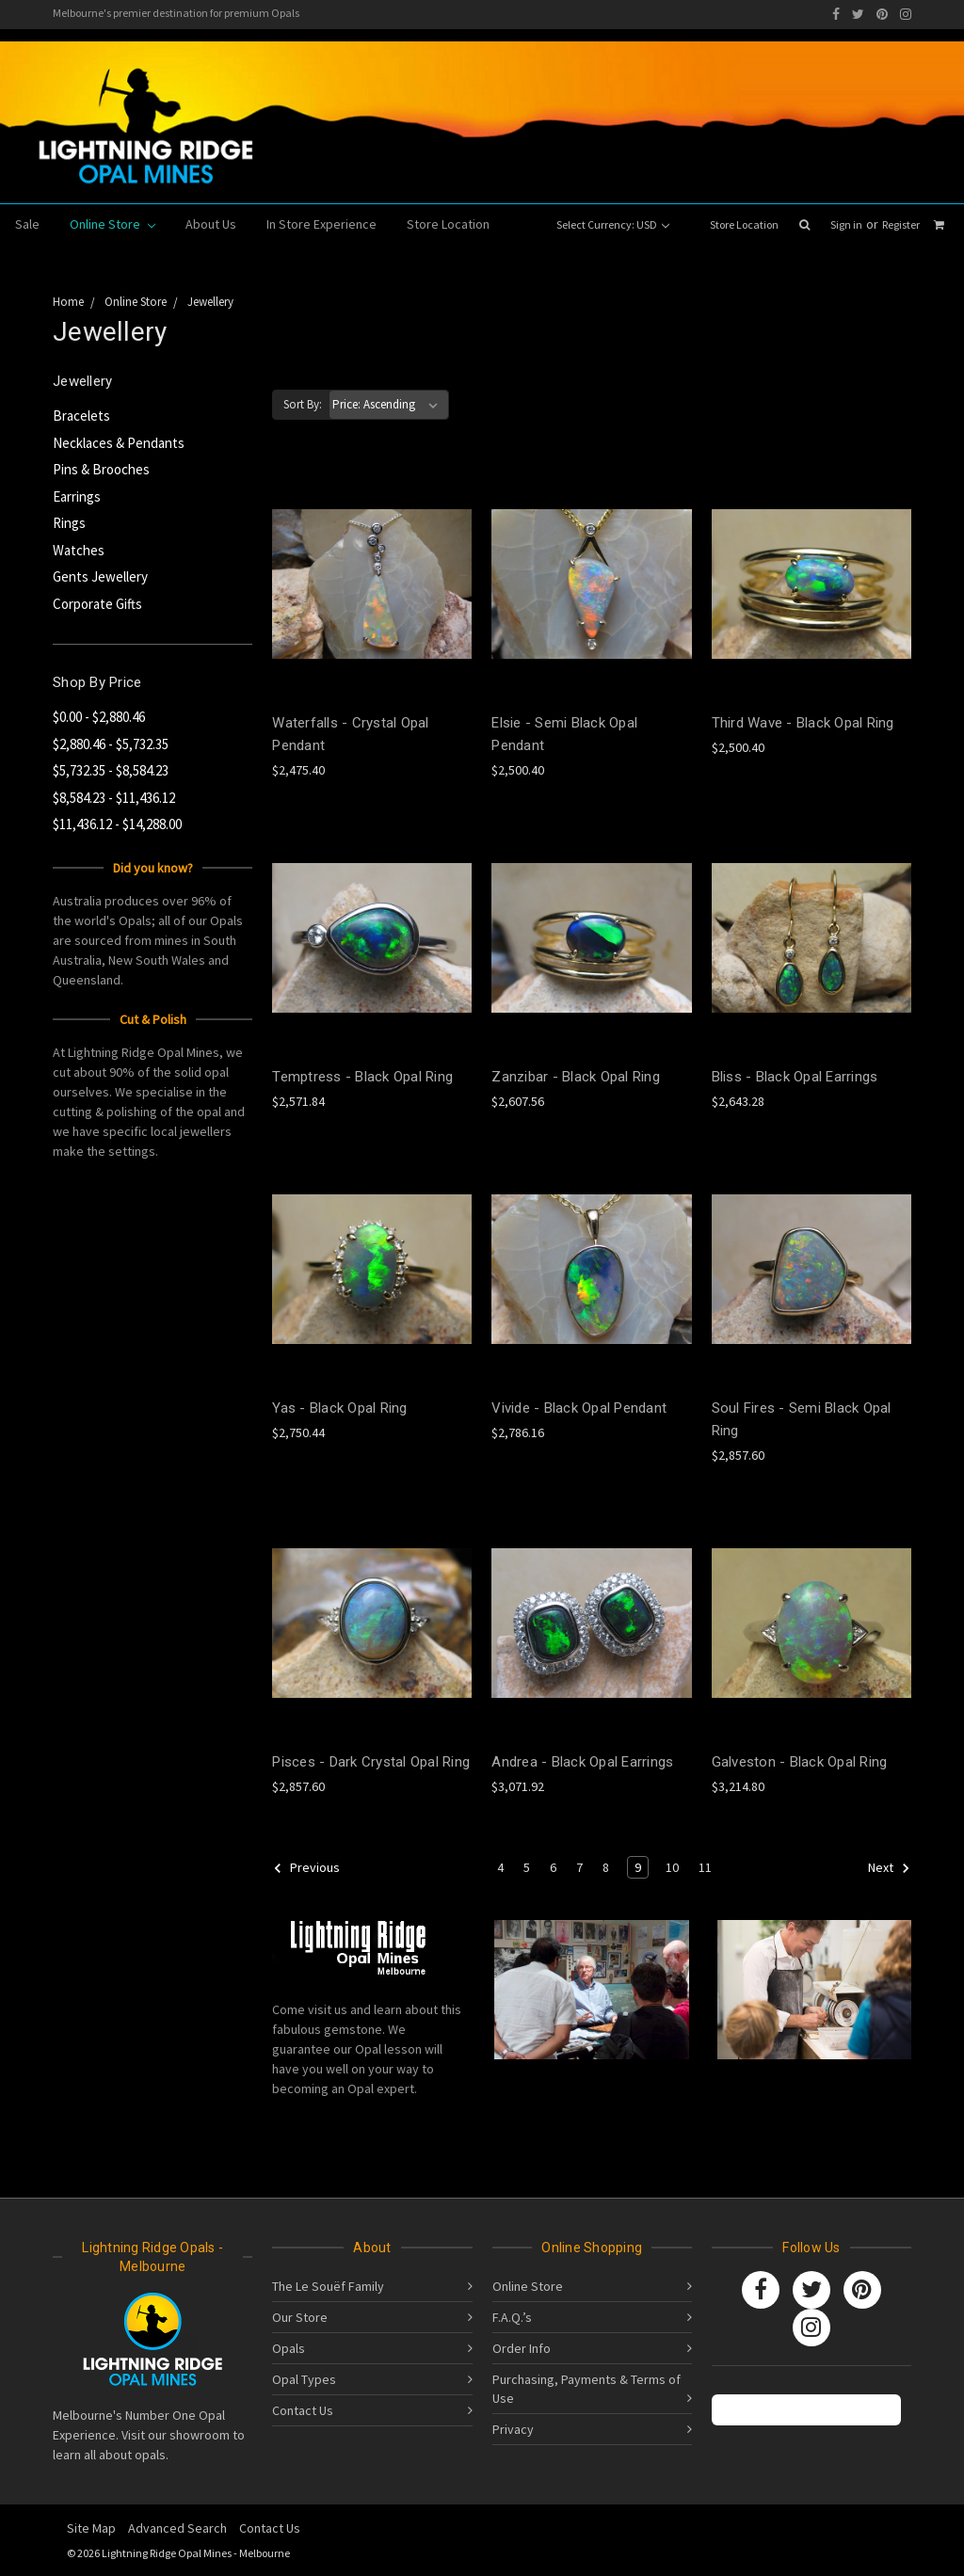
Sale (27, 224)
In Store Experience (321, 224)
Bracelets (81, 415)
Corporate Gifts (97, 604)
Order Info (521, 2348)
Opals (288, 2348)
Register (901, 224)
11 (705, 1867)
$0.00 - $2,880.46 (99, 717)
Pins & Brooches (101, 469)
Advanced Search (177, 2528)
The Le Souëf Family (328, 2286)
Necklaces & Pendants (119, 443)
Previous (306, 1868)
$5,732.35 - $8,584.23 (111, 770)
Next (889, 1868)
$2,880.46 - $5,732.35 (111, 744)
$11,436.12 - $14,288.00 (117, 824)
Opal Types (304, 2379)
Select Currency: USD (612, 224)
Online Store (112, 224)
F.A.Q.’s (512, 2317)
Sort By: (302, 404)
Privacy (513, 2429)
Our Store (300, 2317)
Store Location (744, 224)
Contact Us (302, 2410)
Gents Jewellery (100, 576)
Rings (69, 523)
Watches (78, 550)
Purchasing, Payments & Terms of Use (586, 2389)
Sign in (846, 224)
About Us (210, 224)
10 (672, 1867)
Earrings (77, 496)
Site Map (91, 2528)
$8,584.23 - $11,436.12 (114, 798)
